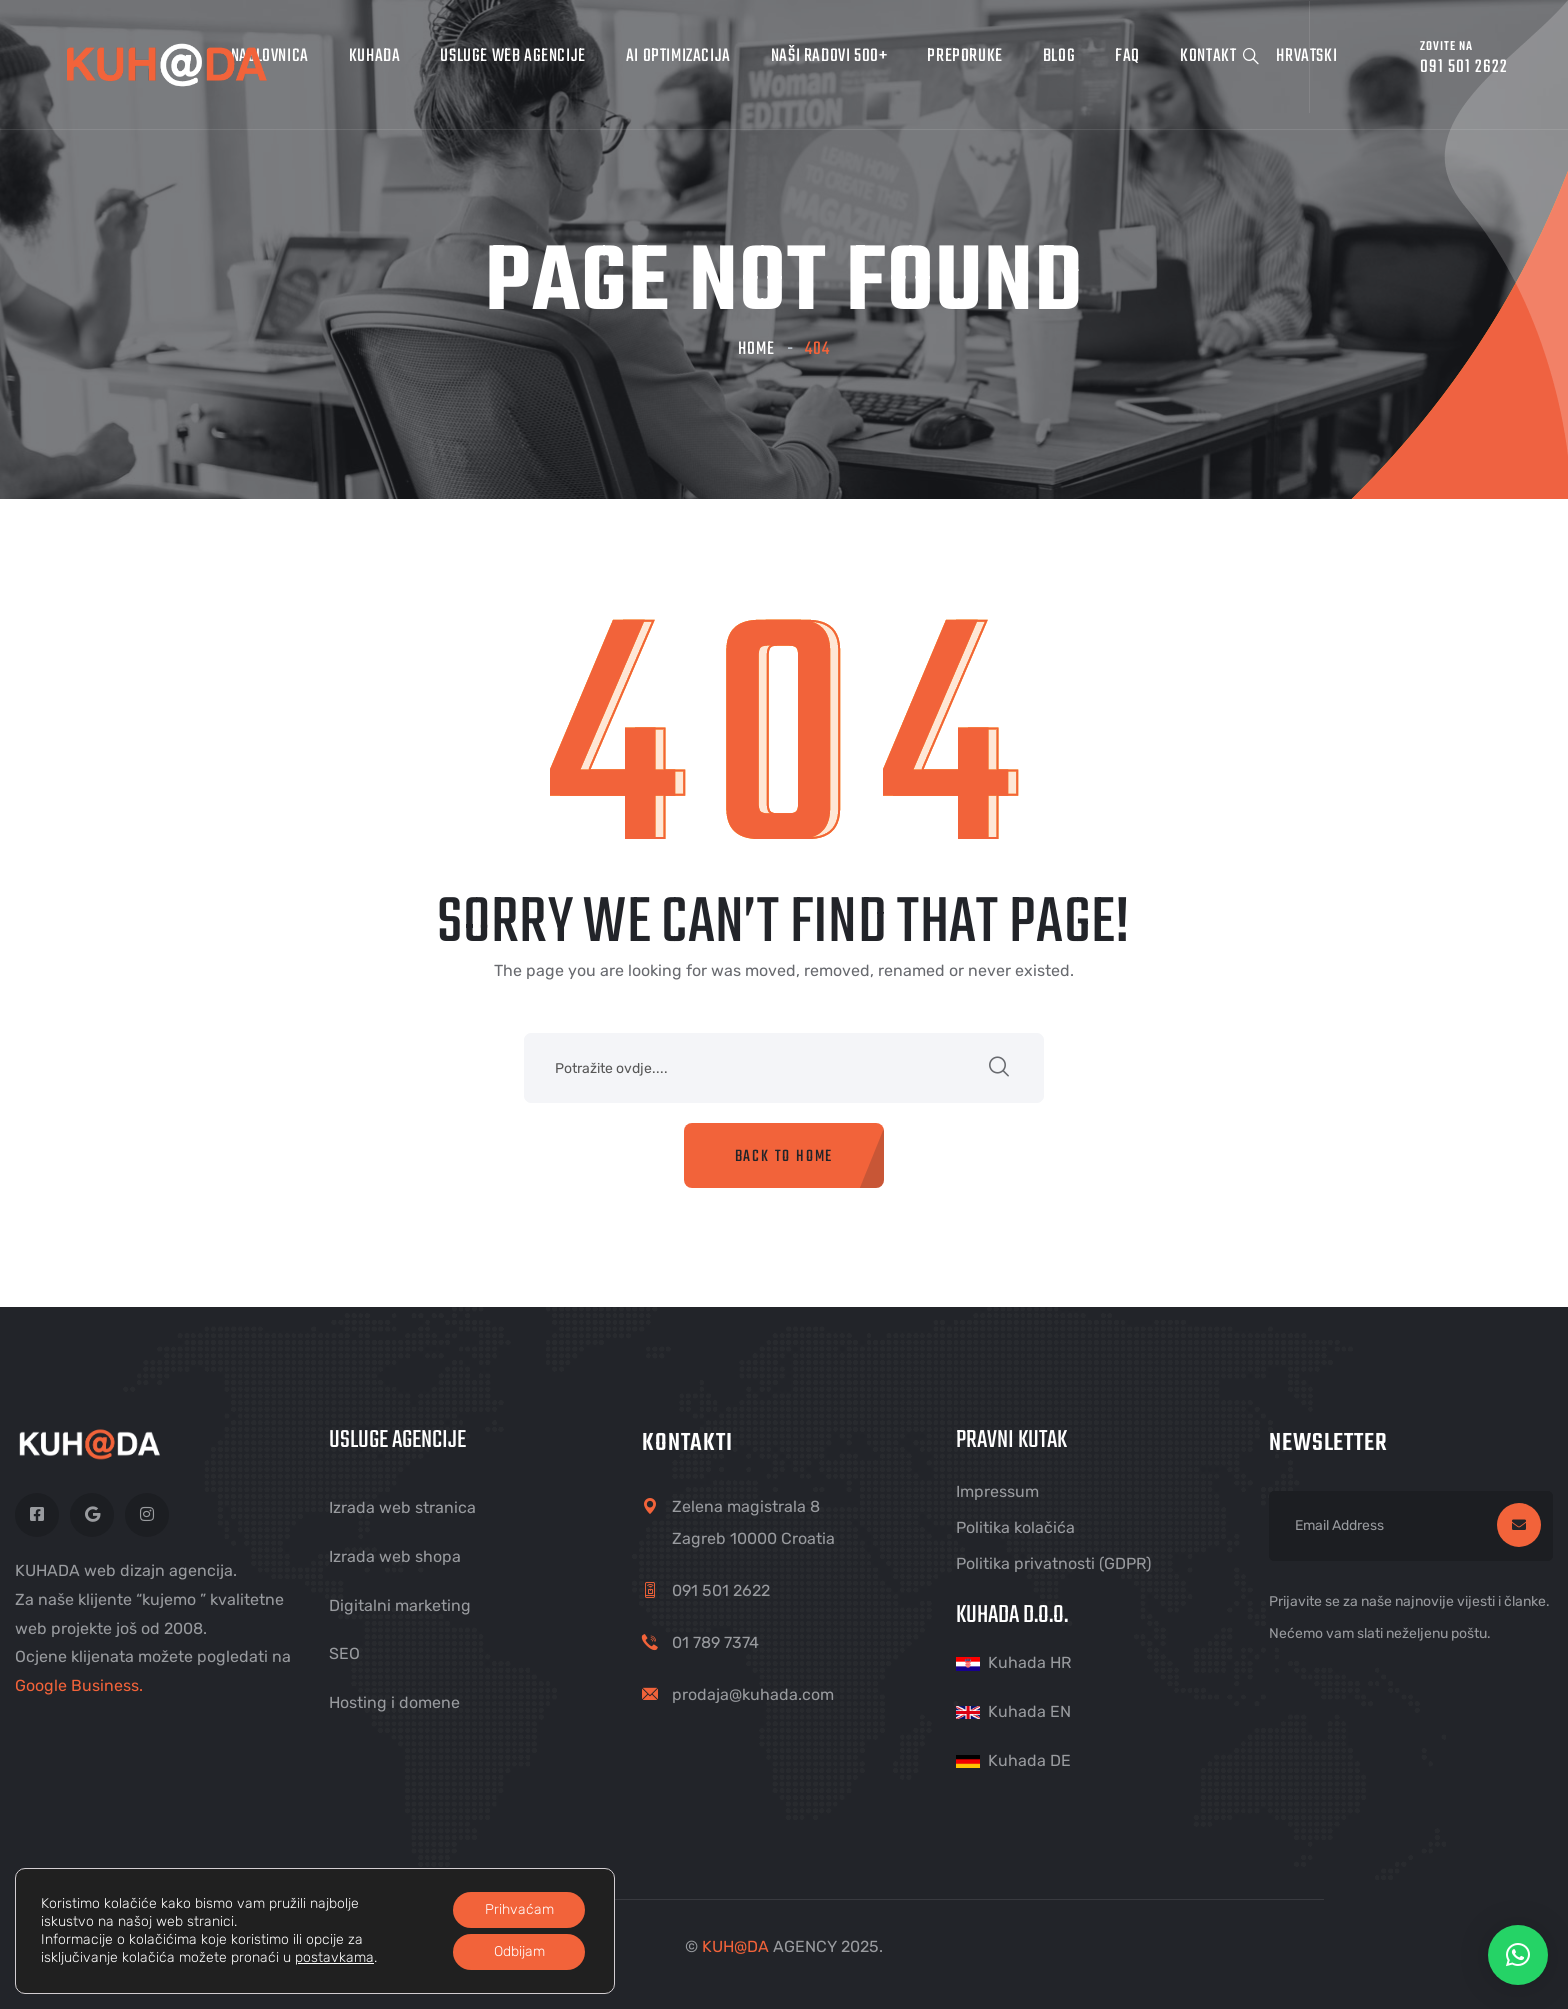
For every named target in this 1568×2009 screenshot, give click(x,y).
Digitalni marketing (400, 1605)
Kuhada (375, 56)
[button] (1518, 1955)
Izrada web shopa (395, 1556)
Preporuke (964, 56)
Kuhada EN (1029, 1711)
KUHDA (735, 1946)
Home (756, 349)
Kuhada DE (1029, 1760)
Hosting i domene (394, 1702)
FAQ (1127, 56)
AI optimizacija (678, 56)
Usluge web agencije (512, 56)
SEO (344, 1653)
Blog (1059, 56)
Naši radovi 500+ (829, 56)
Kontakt (1208, 56)
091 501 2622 (721, 1590)
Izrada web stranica (402, 1507)
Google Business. (79, 1685)
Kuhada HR (1029, 1662)
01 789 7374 (715, 1642)
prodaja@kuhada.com (753, 1694)
